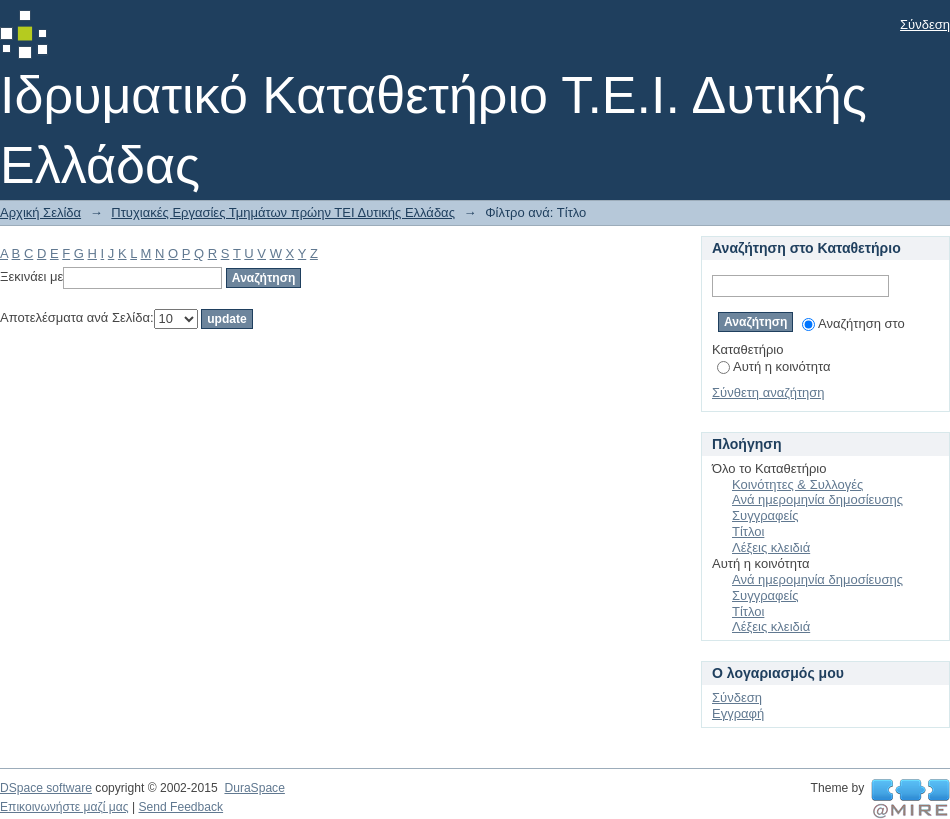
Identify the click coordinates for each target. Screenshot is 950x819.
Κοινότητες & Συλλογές (797, 484)
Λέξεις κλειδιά (771, 547)
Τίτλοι (748, 531)
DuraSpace (254, 788)
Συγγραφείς (765, 515)
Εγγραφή (738, 713)
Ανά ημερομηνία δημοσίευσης (817, 499)
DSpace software (46, 788)
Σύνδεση (925, 24)
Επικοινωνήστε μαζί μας (64, 807)
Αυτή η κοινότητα (773, 366)
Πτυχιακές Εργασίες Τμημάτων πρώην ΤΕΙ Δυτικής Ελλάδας (283, 212)
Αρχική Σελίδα (40, 212)
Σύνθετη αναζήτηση (768, 392)
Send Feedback (180, 807)
